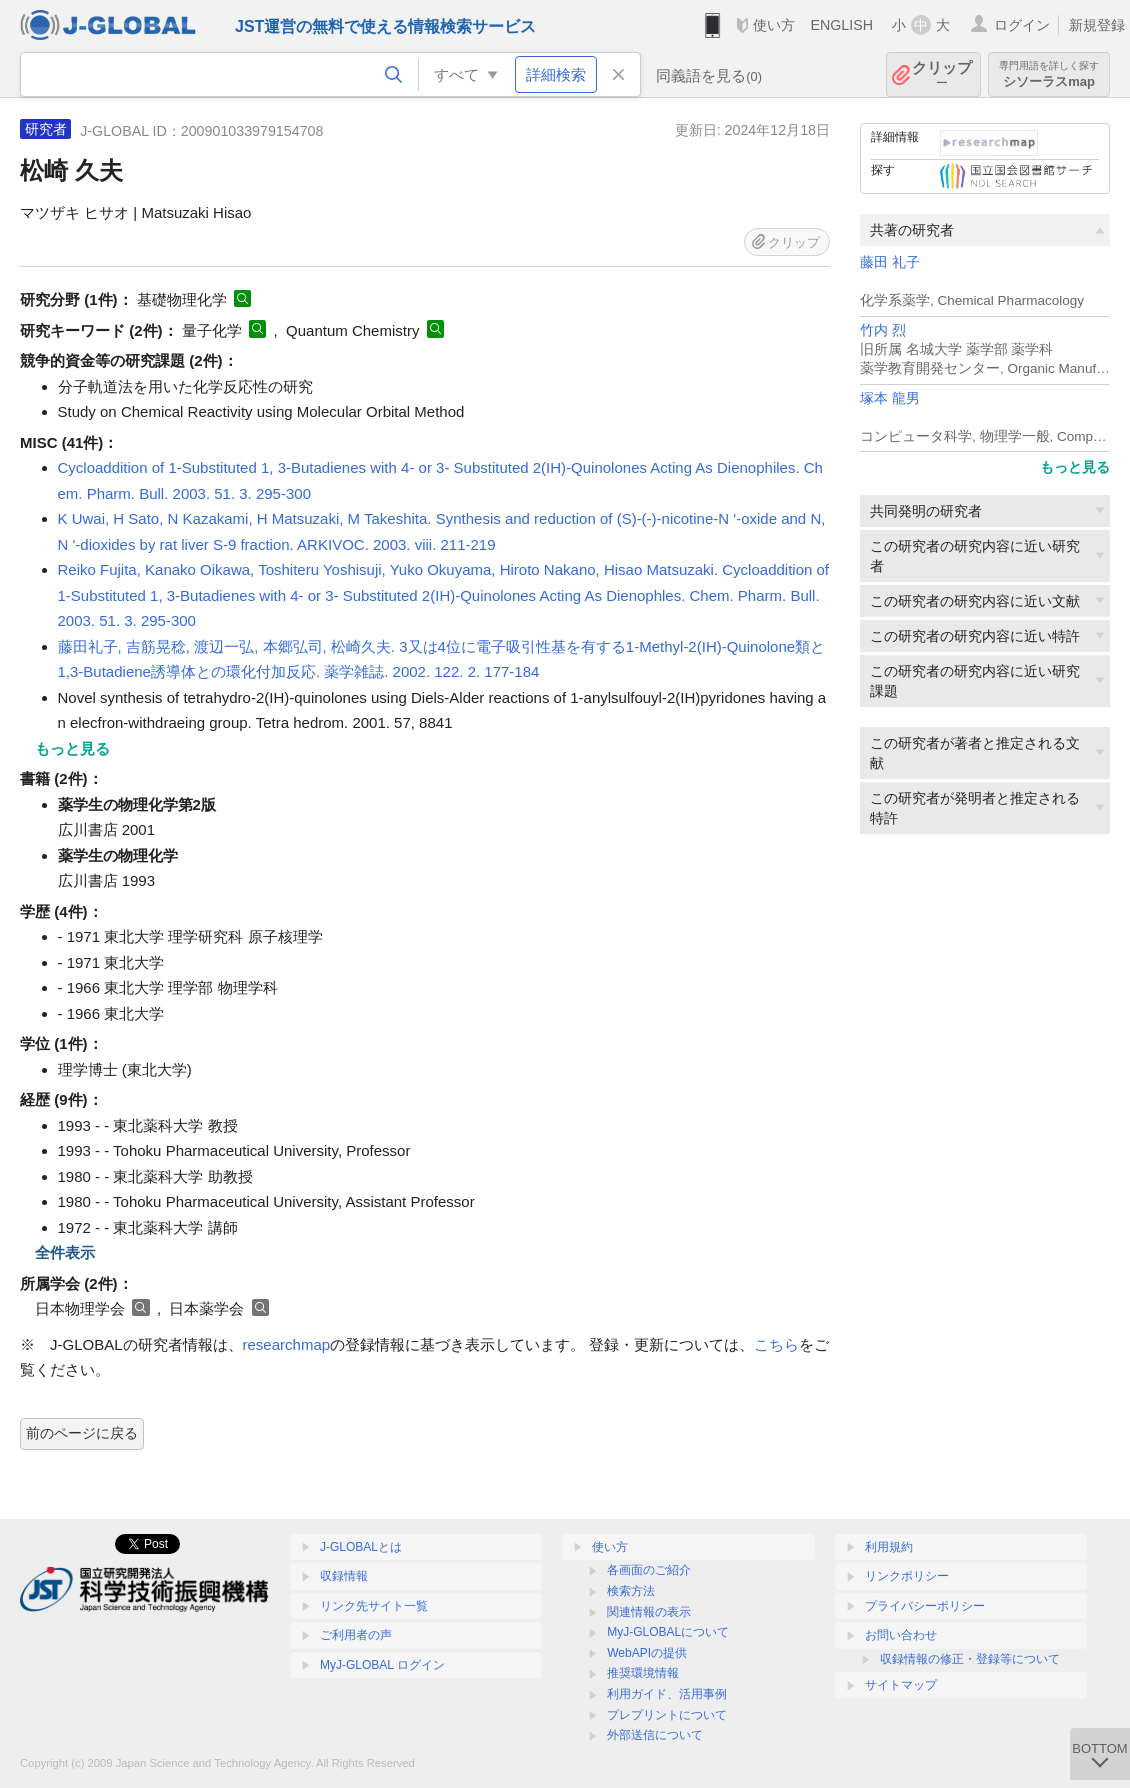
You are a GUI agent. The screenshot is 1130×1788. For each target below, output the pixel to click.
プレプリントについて (667, 1715)
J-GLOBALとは (361, 1547)
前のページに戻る (82, 1433)
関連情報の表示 (649, 1612)
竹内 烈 (883, 330)
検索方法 (631, 1591)
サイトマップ (901, 1685)
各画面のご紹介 (649, 1570)
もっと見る (1075, 467)
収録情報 (344, 1576)
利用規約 (889, 1547)
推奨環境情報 (643, 1673)
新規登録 (1097, 25)
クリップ (942, 74)
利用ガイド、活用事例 (667, 1694)
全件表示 (65, 1252)
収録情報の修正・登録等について (970, 1659)
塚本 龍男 (890, 398)
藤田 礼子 (890, 262)
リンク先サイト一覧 (374, 1606)
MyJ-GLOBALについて (668, 1632)
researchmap (287, 1344)
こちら (776, 1344)
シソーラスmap (1049, 74)
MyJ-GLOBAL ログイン (382, 1665)
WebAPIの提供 (647, 1653)
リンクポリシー (907, 1576)
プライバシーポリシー (925, 1606)
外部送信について (655, 1735)
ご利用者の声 (356, 1635)
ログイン (1022, 25)
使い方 (774, 25)
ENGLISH (841, 25)
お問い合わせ (901, 1635)
